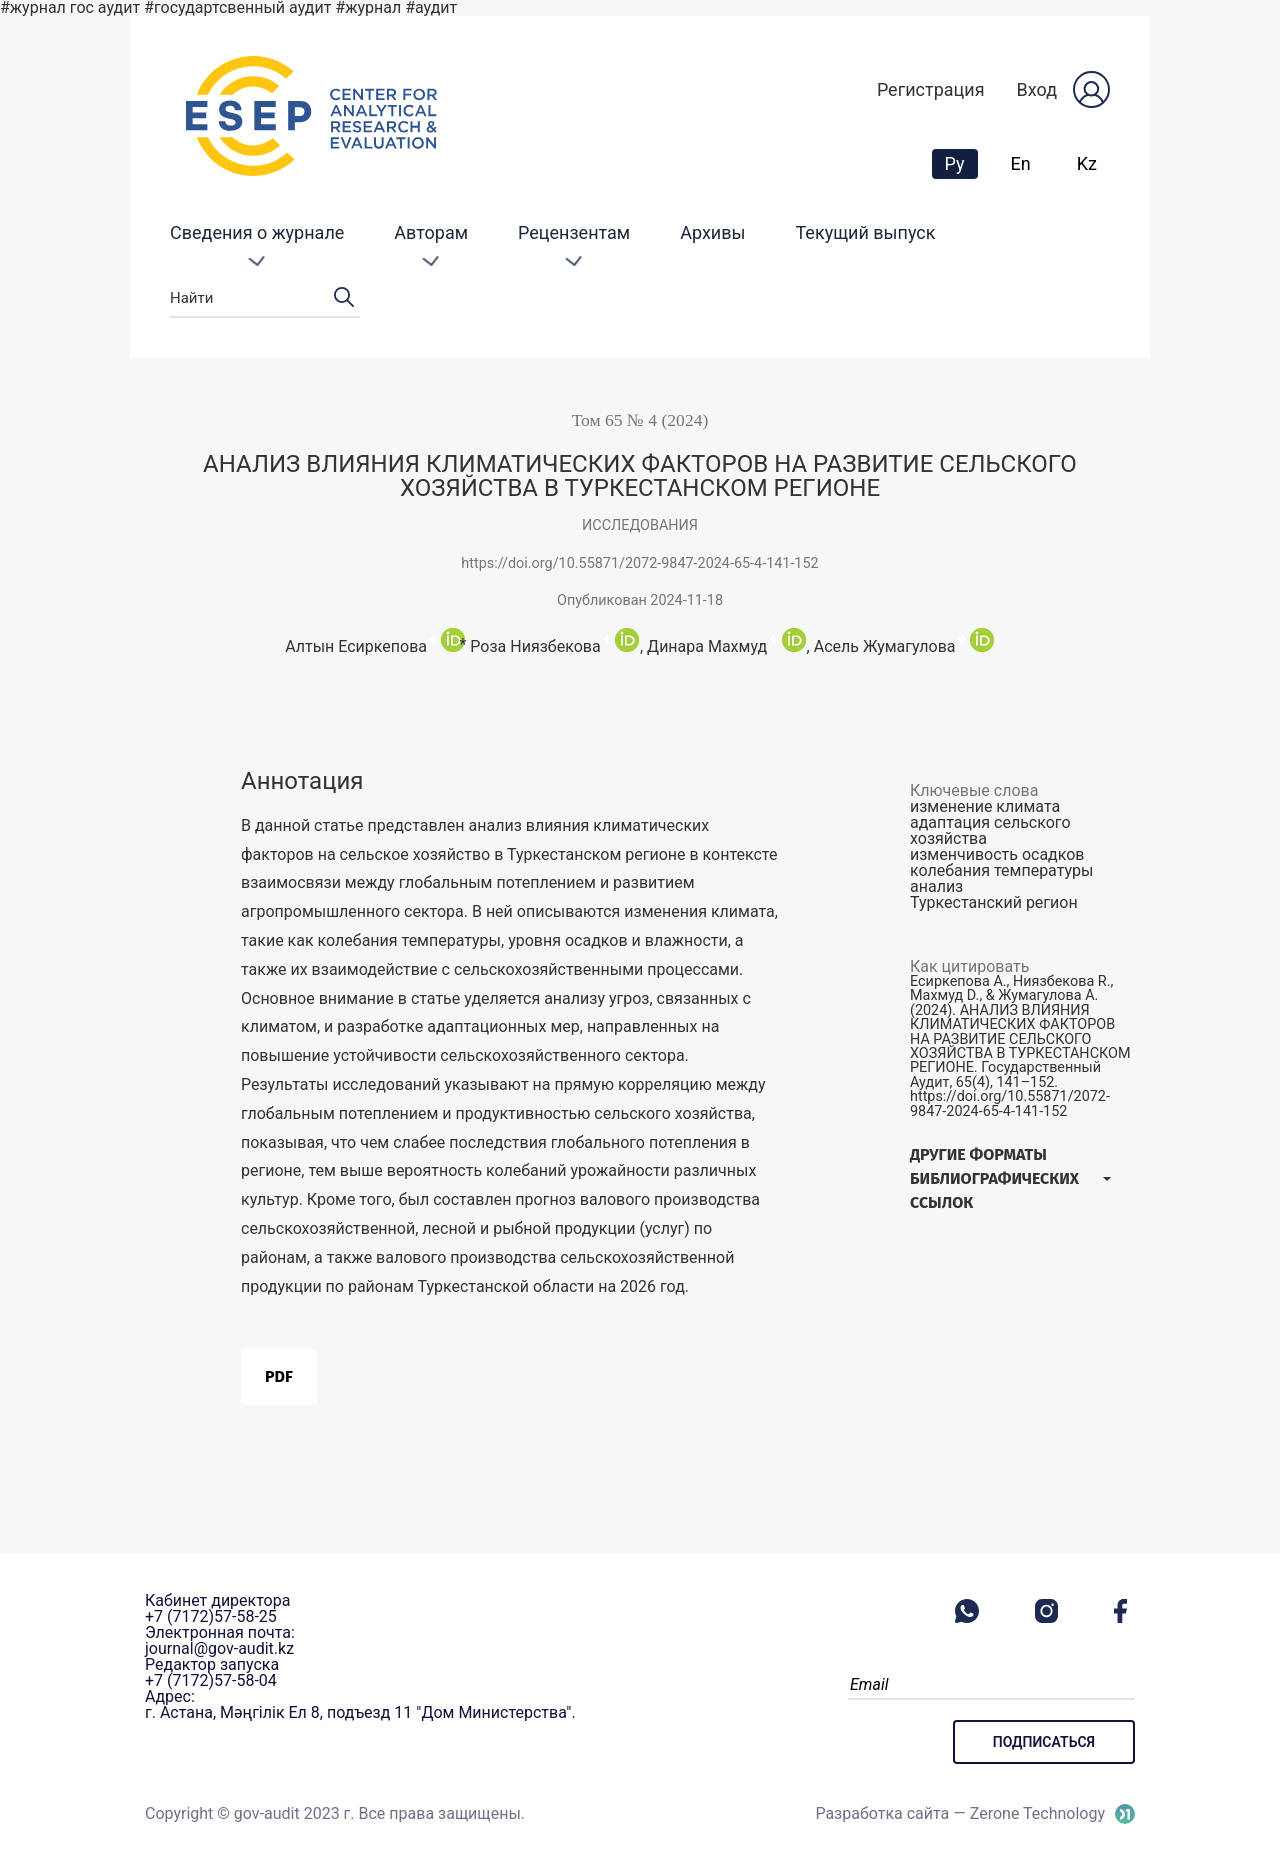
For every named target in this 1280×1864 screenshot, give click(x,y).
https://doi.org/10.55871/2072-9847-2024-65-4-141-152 (639, 563)
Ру (961, 163)
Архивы (712, 232)
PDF (279, 1376)
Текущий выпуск (866, 232)
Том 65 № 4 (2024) (640, 420)
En (1021, 163)
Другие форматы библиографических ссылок (994, 1178)
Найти (265, 298)
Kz (1087, 163)
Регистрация (931, 89)
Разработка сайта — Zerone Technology (960, 1813)
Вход (1037, 89)
